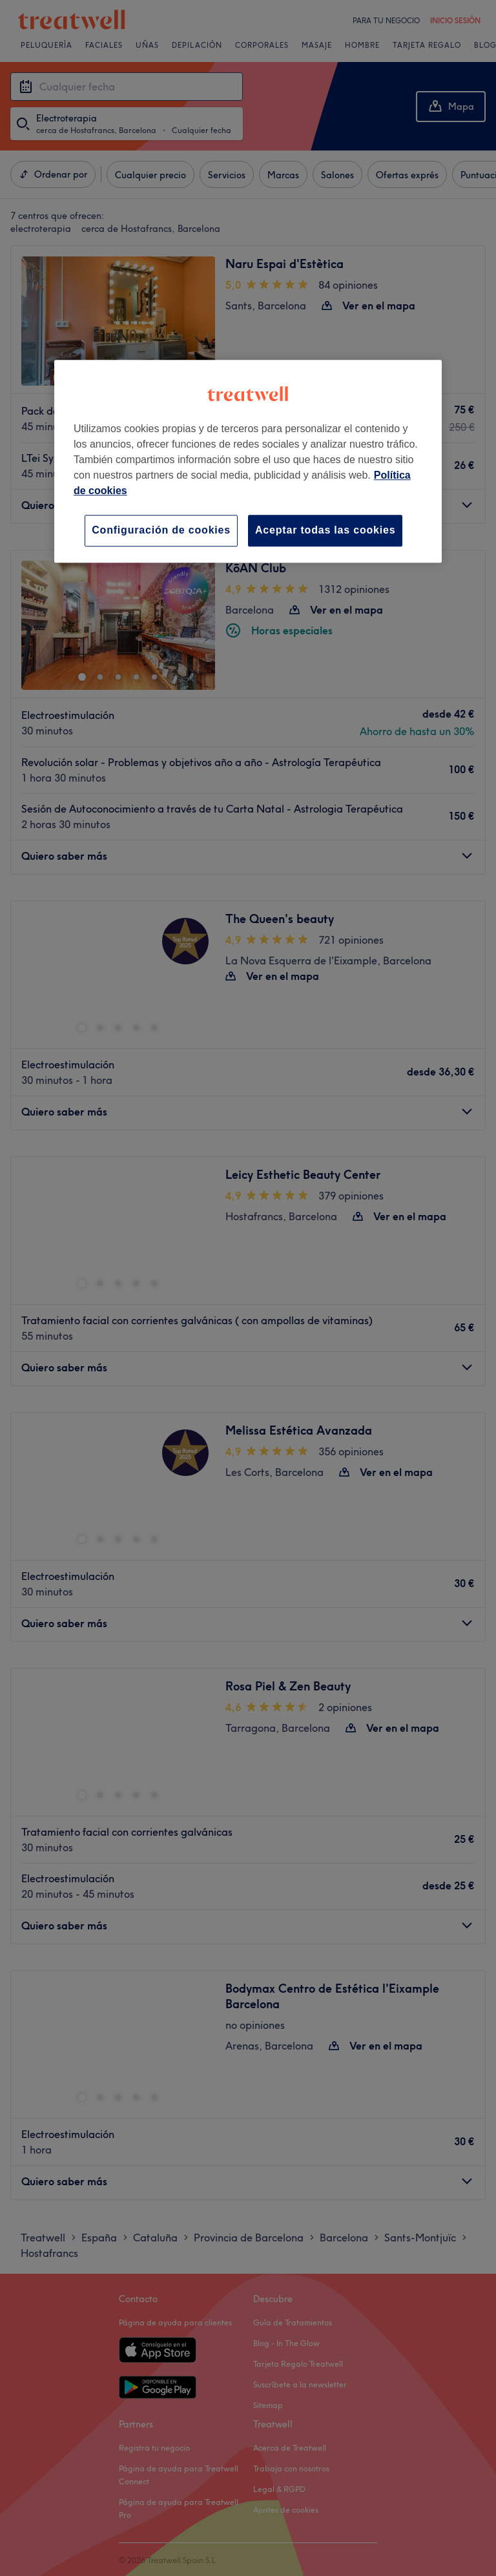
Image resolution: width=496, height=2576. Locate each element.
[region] (248, 461)
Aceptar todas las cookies (325, 530)
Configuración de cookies (161, 530)
